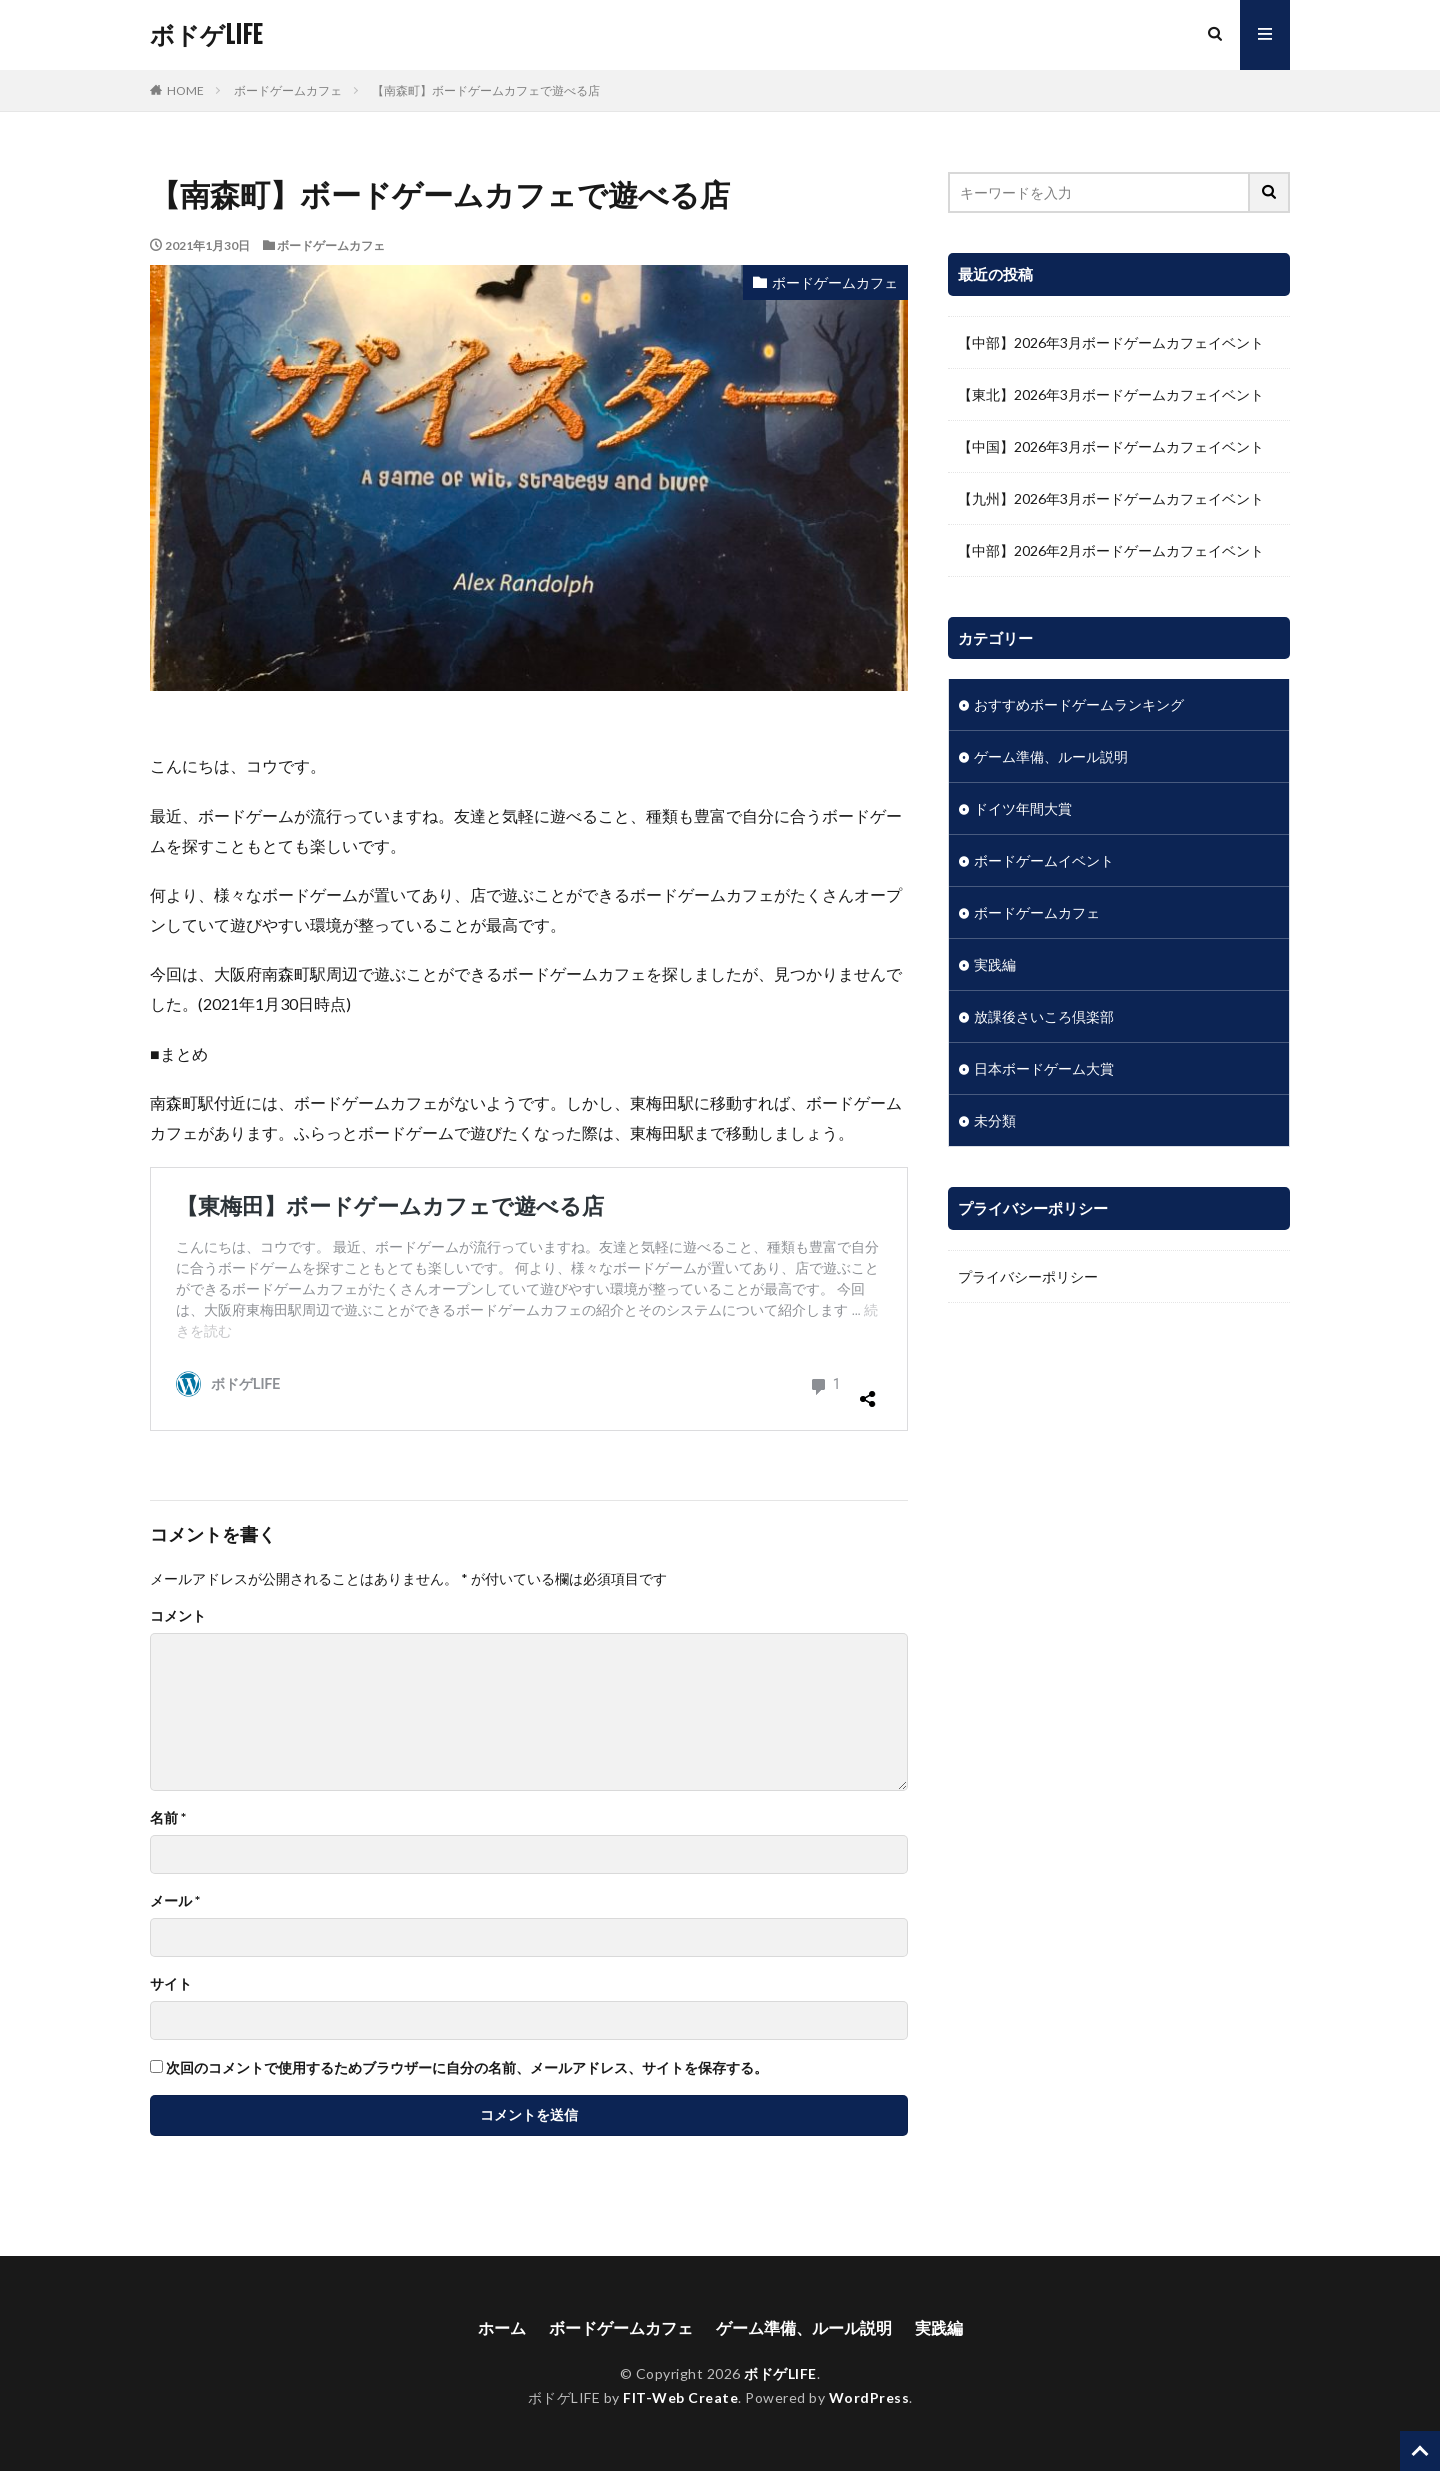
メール (175, 1901)
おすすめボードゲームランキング (1079, 704)
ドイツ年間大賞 (1023, 808)
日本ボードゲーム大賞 (1044, 1068)
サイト (171, 1984)
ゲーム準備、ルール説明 (1051, 756)
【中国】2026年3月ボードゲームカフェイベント (1111, 446)
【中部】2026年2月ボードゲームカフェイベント (1111, 550)
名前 (168, 1818)
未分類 (995, 1120)
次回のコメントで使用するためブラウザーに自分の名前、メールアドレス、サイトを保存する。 (467, 2068)
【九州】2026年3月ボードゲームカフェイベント (1111, 498)
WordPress (869, 2397)
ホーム (502, 2327)
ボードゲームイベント (1044, 860)
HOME (185, 90)
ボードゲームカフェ (288, 90)
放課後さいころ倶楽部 (1044, 1016)
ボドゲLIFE (206, 35)
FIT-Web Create (680, 2397)
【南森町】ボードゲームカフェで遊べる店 (486, 90)
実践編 (995, 964)
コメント (178, 1616)
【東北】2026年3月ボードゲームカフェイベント (1111, 394)
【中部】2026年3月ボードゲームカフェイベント (1111, 342)
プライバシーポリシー (1028, 1276)
